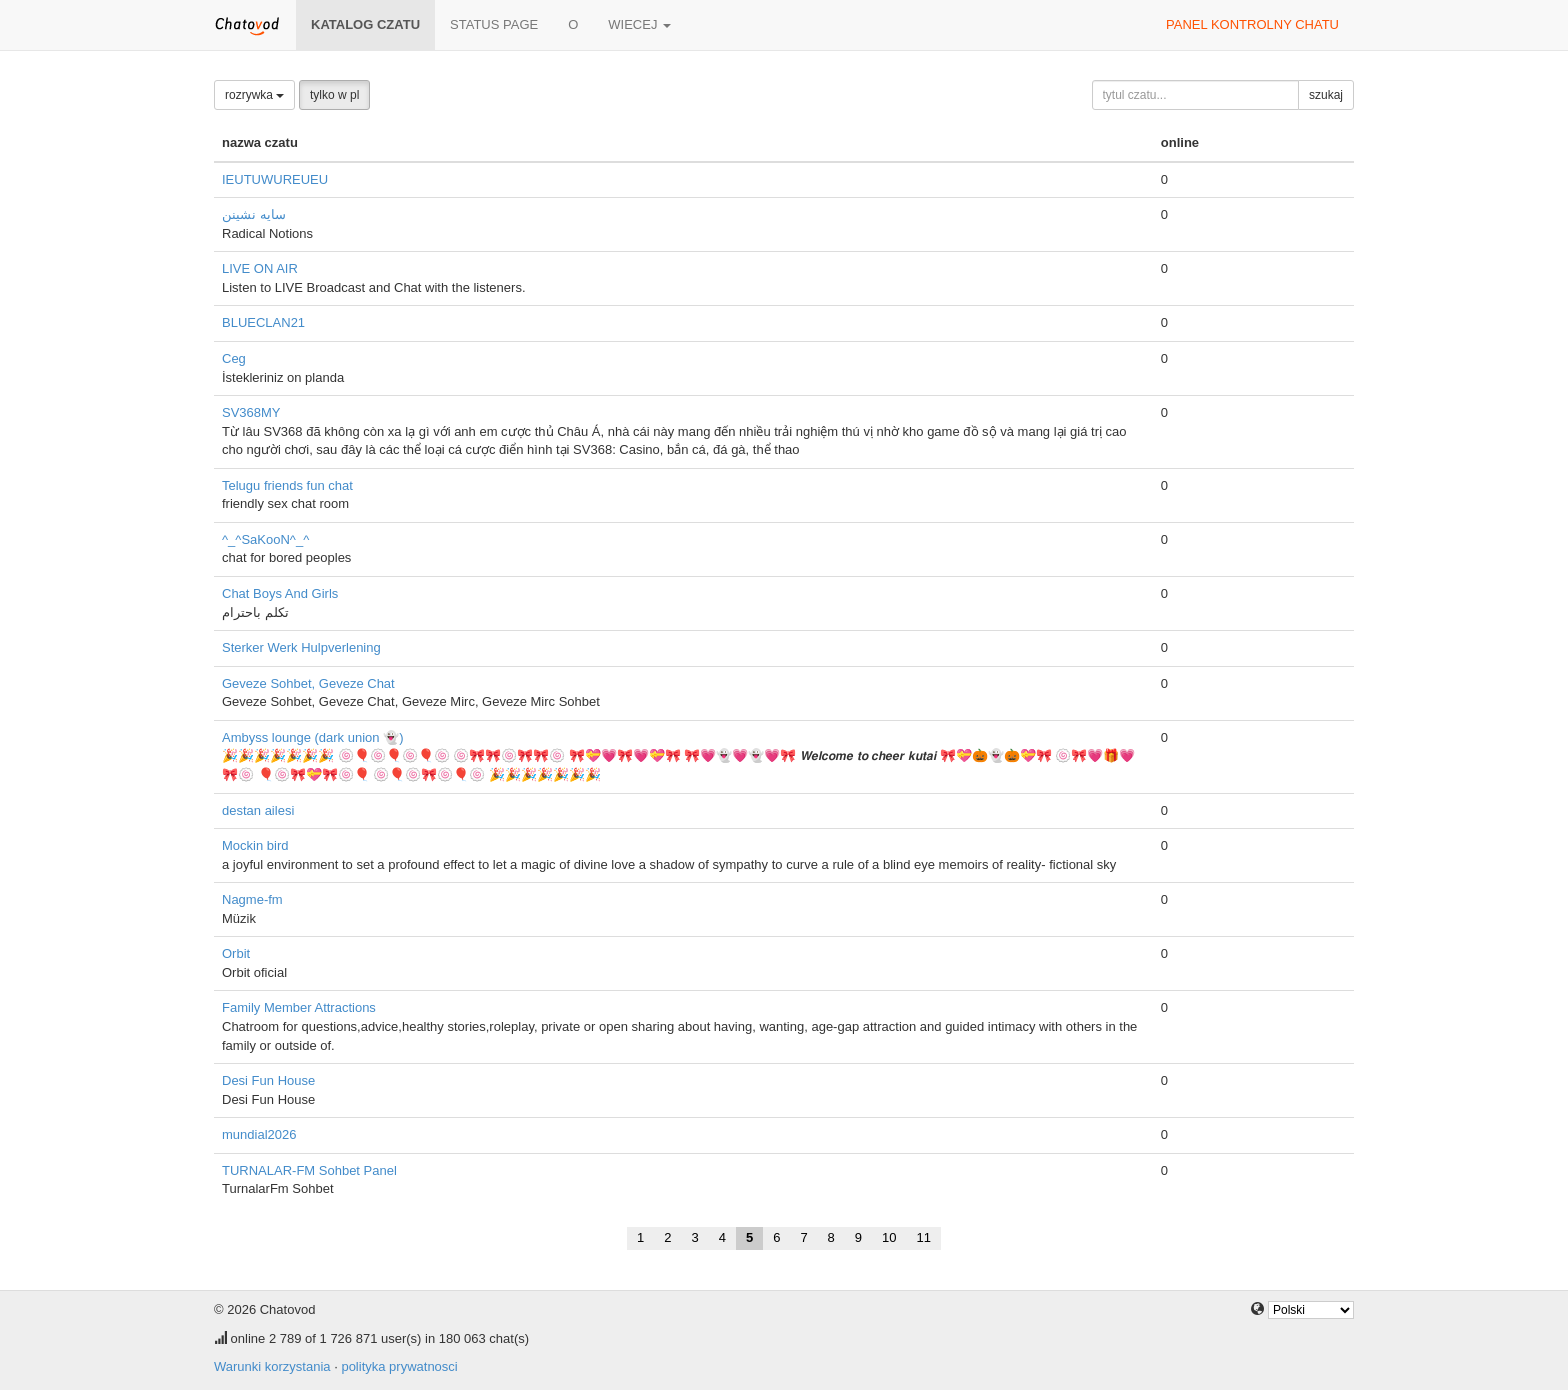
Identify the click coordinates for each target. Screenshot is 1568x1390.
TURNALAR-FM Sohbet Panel (309, 1170)
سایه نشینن (254, 214)
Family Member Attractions (299, 1007)
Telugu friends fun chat (287, 485)
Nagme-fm (252, 899)
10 (889, 1237)
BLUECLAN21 (263, 322)
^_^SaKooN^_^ (265, 539)
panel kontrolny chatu (1252, 24)
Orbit (236, 953)
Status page (494, 24)
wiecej (639, 24)
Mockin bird (255, 845)
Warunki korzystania (272, 1366)
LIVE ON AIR (260, 268)
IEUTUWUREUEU (275, 179)
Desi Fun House (268, 1080)
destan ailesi (258, 810)
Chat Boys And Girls (280, 593)
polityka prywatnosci (399, 1366)
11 (924, 1237)
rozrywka (254, 95)
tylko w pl (334, 95)
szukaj (1326, 95)
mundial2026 (259, 1134)
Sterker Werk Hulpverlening (301, 647)
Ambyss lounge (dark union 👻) (312, 737)
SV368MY (251, 412)
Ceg (234, 358)
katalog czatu (365, 24)
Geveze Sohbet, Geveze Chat (308, 683)
